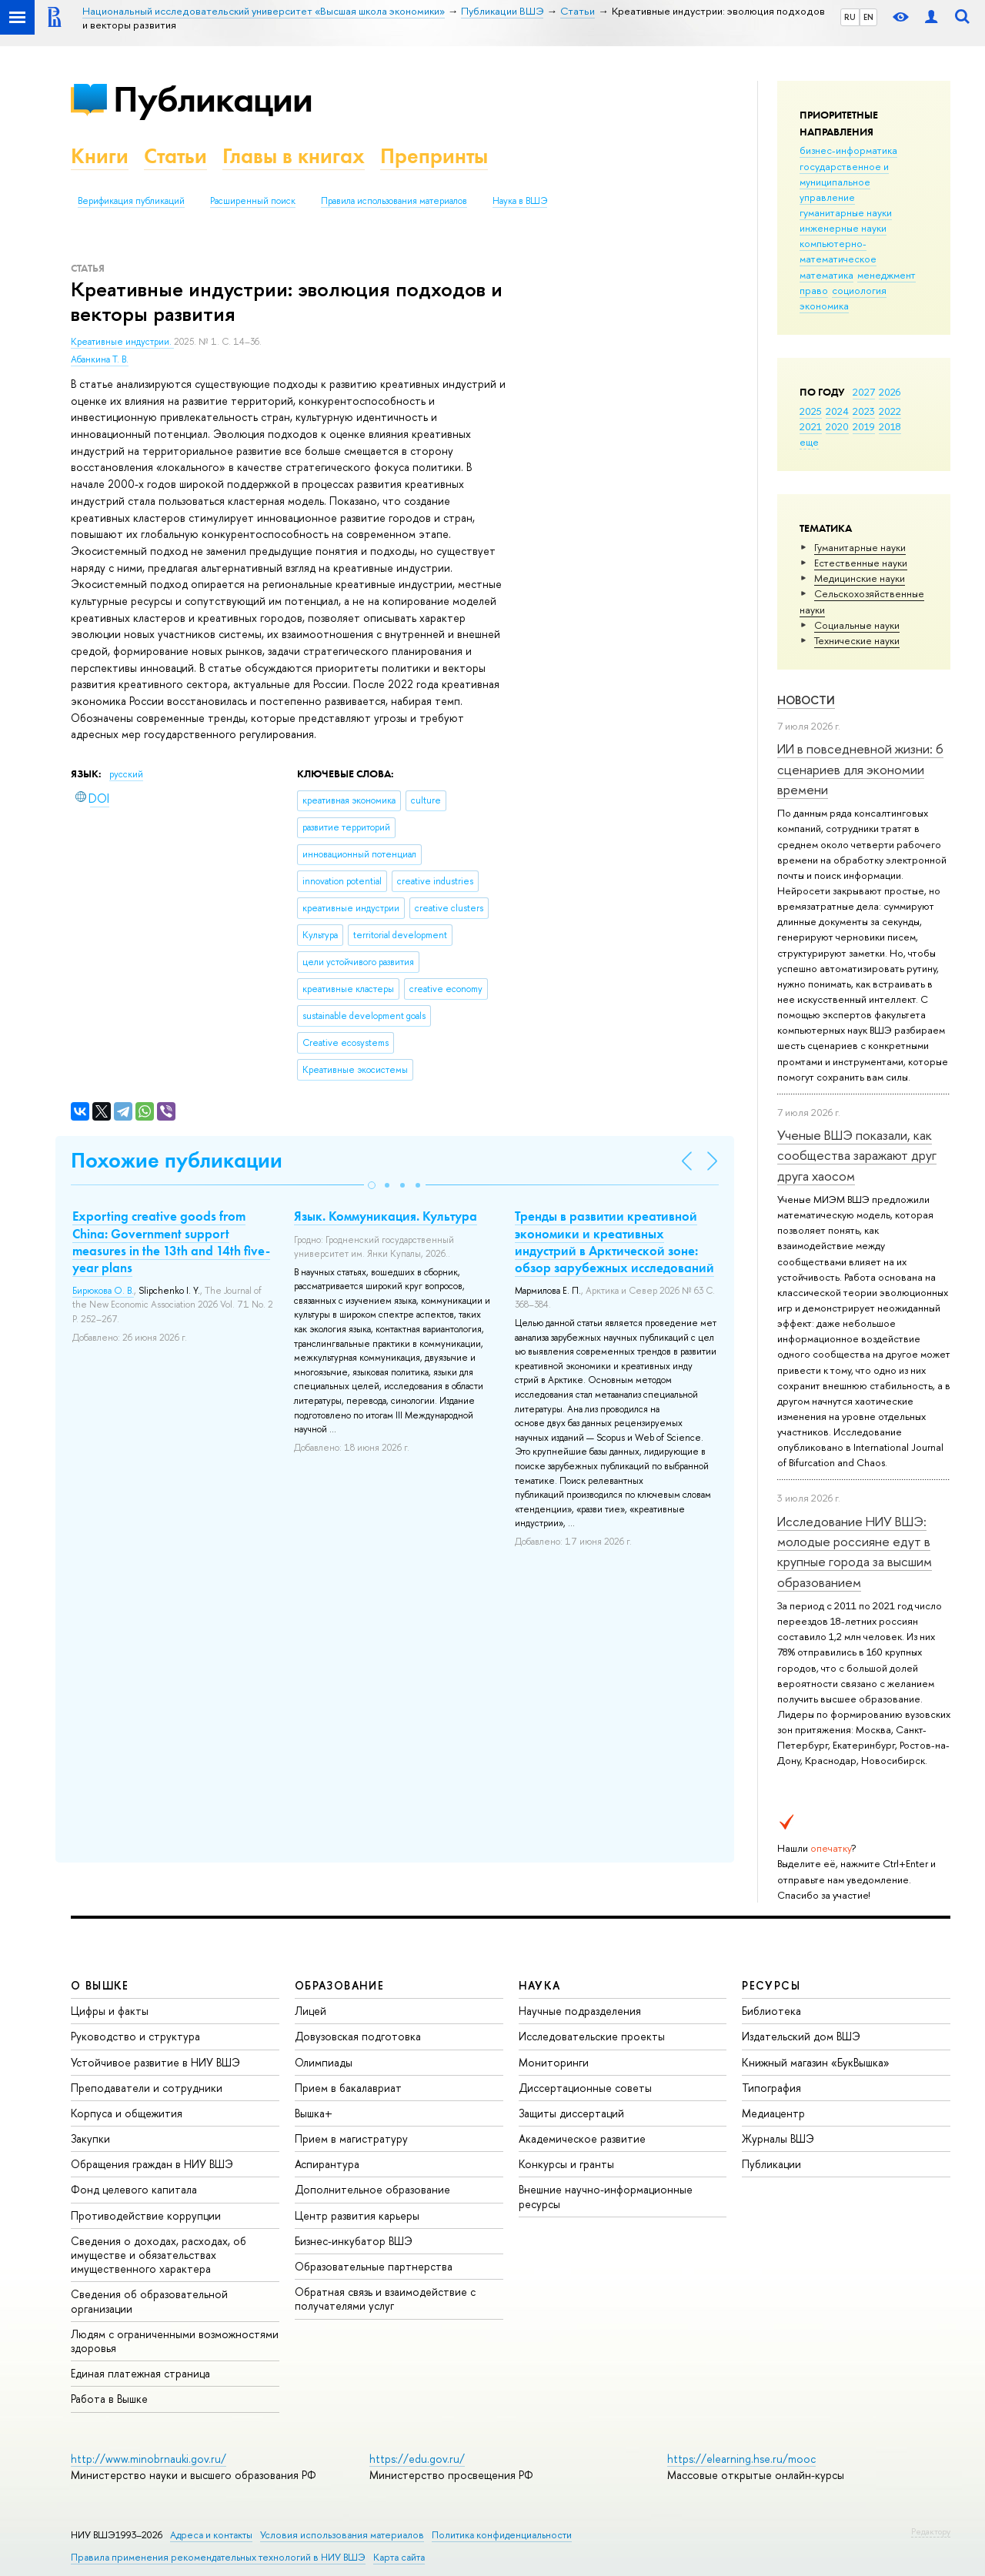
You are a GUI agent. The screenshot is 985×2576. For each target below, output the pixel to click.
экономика (824, 305)
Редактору (930, 2531)
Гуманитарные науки (860, 547)
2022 (890, 411)
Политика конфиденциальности (502, 2534)
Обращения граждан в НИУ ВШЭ (152, 2164)
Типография (771, 2087)
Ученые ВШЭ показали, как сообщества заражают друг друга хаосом (857, 1155)
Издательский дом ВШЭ (801, 2036)
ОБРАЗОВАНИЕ (339, 1985)
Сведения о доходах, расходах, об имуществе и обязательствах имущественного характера (158, 2255)
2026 (889, 392)
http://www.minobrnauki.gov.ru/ (148, 2458)
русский (126, 774)
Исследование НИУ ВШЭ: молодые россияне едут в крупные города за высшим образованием (854, 1551)
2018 (890, 426)
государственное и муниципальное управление (844, 181)
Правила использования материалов (394, 201)
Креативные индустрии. (122, 342)
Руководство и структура (135, 2036)
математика (826, 275)
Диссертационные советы (585, 2087)
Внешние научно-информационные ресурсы (606, 2196)
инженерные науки (843, 228)
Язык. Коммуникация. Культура (385, 1216)
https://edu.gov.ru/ (417, 2458)
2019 (864, 426)
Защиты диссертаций (571, 2113)
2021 (811, 426)
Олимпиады (323, 2062)
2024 (837, 411)
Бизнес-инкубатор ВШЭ (353, 2241)
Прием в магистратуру (351, 2138)
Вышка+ (313, 2113)
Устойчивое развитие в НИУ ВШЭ (155, 2062)
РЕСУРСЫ (771, 1985)
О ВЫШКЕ (100, 1985)
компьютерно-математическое (838, 251)
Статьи (175, 155)
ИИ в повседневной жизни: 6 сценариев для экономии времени (860, 769)
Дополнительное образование (372, 2189)
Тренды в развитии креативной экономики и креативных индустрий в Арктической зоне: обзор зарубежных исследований (614, 1241)
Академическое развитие (582, 2138)
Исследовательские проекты (592, 2036)
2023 (864, 411)
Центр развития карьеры (357, 2215)
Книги (100, 155)
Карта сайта (399, 2557)
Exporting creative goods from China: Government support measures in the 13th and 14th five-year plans (171, 1241)
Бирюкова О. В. (103, 1291)
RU (850, 17)
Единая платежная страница (140, 2373)
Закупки (90, 2138)
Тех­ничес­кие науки (857, 640)
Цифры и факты (110, 2010)
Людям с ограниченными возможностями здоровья (175, 2341)
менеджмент (886, 275)
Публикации (212, 98)
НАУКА (540, 1985)
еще (809, 442)
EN (868, 17)
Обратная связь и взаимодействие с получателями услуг (385, 2298)
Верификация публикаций (131, 201)
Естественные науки (860, 563)
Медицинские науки (859, 578)
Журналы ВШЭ (778, 2138)
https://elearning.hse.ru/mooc (741, 2458)
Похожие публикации (176, 1160)
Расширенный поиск (253, 201)
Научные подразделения (580, 2010)
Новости (806, 700)
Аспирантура (327, 2164)
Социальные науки (857, 625)
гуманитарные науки (846, 212)
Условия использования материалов (342, 2534)
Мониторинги (554, 2062)
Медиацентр (773, 2113)
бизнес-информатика (848, 150)
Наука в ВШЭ (519, 201)
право (814, 290)
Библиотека (771, 2010)
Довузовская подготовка (358, 2036)
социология (859, 290)
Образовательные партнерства (373, 2266)
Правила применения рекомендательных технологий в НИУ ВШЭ (218, 2557)
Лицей (310, 2010)
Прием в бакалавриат (348, 2087)
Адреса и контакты (211, 2534)
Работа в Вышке (109, 2398)
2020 (837, 426)
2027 (864, 392)
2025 (811, 411)
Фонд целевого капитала (134, 2189)
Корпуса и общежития (126, 2113)
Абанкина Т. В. (100, 359)
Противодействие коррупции (146, 2215)
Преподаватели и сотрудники (146, 2087)
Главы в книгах (293, 155)
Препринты (434, 155)
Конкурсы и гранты (566, 2164)
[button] (371, 1185)
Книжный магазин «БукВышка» (816, 2062)
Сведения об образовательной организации (149, 2301)
